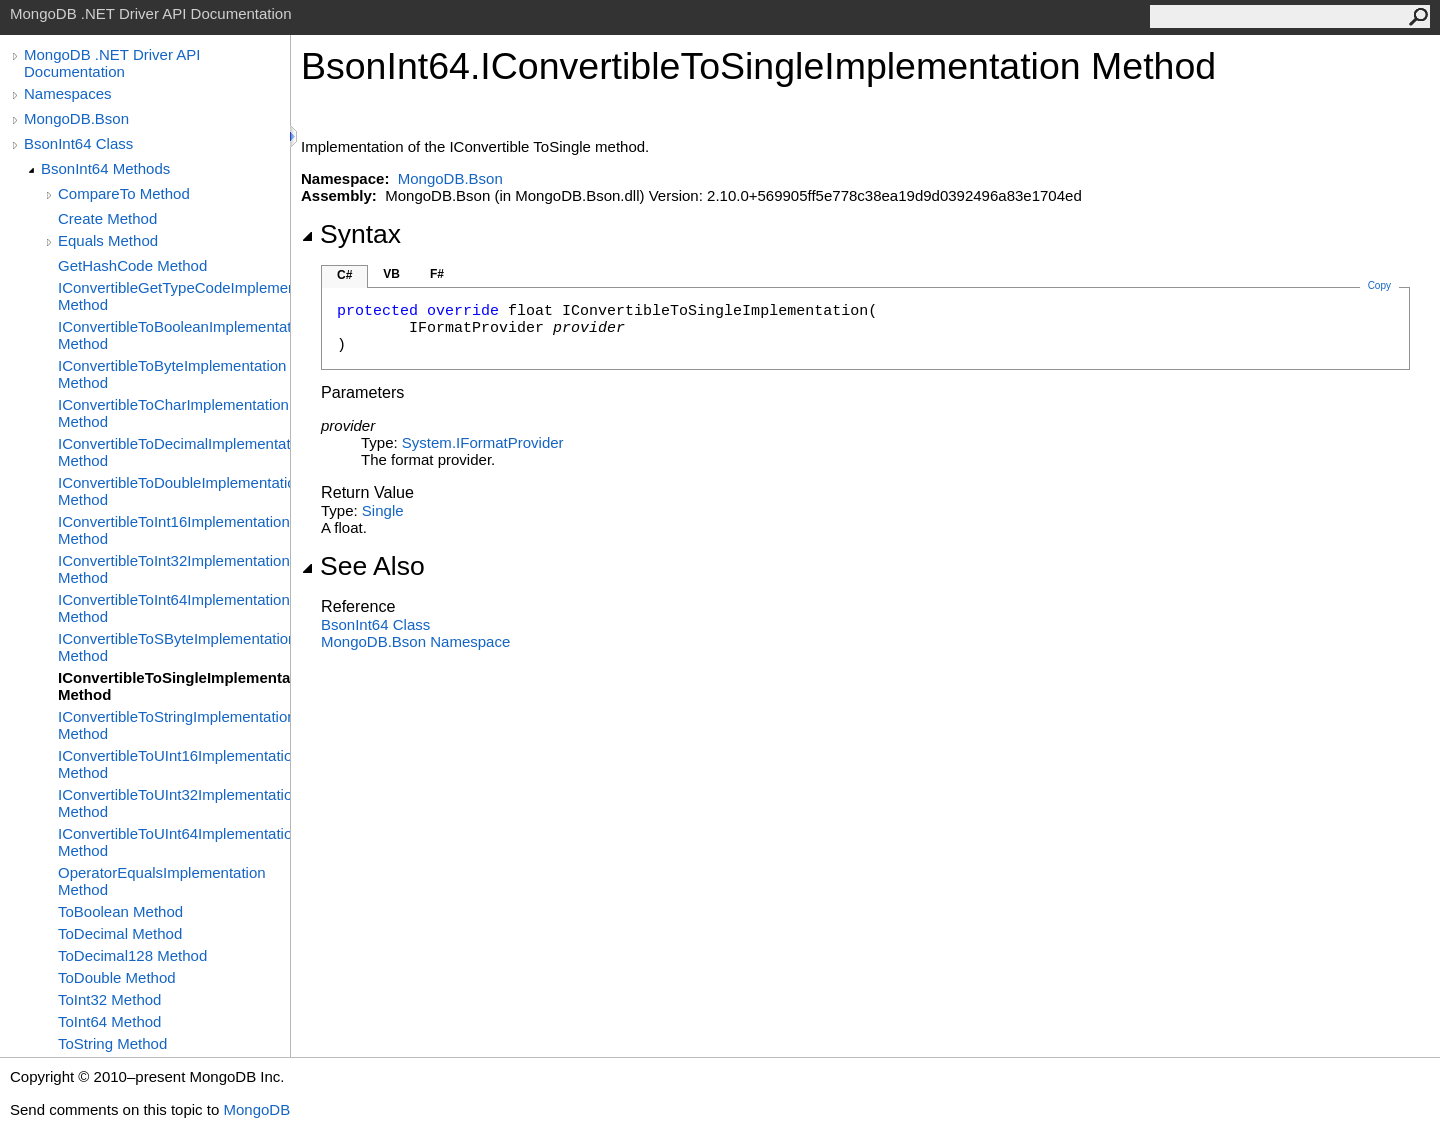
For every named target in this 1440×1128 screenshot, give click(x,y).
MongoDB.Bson (76, 118)
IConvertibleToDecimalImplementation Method (174, 452)
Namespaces (68, 93)
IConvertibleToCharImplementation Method (173, 413)
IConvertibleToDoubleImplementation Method (174, 491)
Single (383, 510)
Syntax (351, 234)
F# (437, 274)
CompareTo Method (124, 193)
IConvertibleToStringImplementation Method (174, 725)
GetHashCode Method (132, 265)
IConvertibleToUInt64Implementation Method (174, 842)
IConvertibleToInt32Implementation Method (174, 569)
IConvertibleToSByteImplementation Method (174, 647)
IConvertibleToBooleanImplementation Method (174, 335)
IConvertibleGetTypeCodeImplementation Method (174, 296)
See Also (363, 566)
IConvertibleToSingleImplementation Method (174, 686)
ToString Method (112, 1043)
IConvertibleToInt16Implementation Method (174, 530)
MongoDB (256, 1109)
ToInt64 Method (109, 1021)
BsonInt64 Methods (105, 168)
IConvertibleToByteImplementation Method (172, 374)
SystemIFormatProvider (483, 442)
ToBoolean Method (120, 911)
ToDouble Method (117, 977)
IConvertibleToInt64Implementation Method (174, 608)
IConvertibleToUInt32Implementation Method (174, 803)
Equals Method (108, 240)
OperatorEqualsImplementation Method (162, 881)
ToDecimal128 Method (132, 955)
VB (391, 274)
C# (344, 275)
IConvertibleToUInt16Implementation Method (174, 764)
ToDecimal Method (120, 933)
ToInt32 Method (109, 999)
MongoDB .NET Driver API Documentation (112, 63)
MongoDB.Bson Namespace (415, 641)
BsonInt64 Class (78, 143)
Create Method (107, 218)
